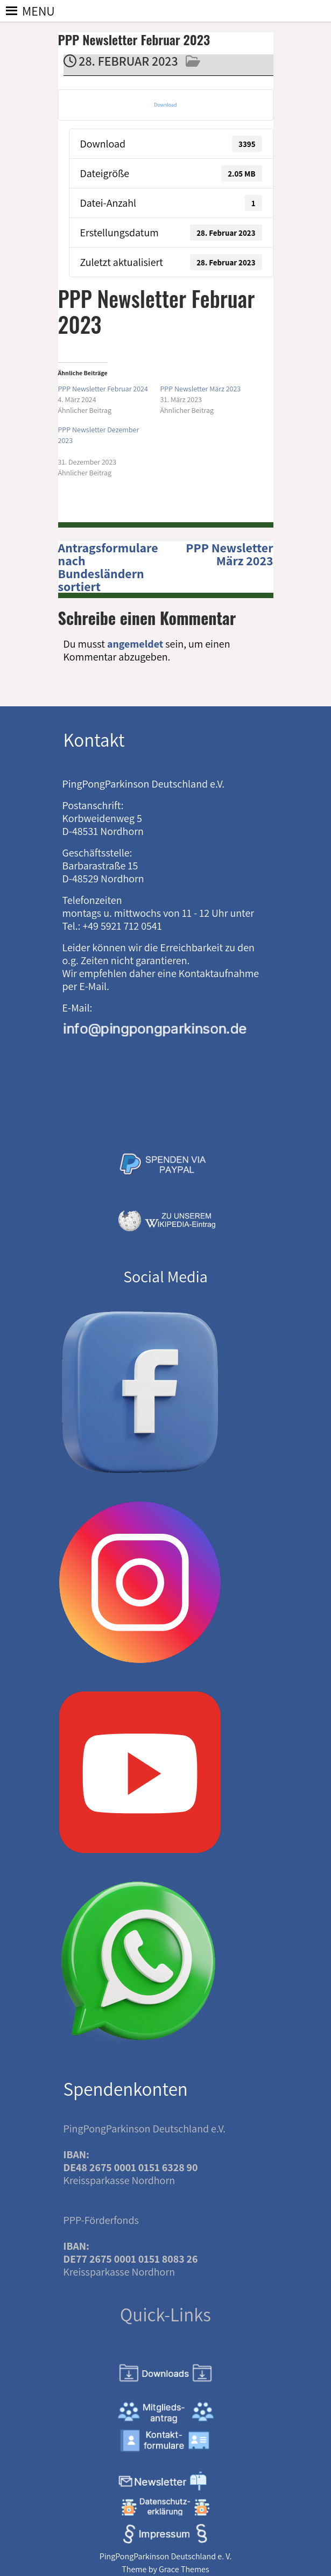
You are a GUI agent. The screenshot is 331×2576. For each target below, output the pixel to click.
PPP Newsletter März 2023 (229, 554)
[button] (38, 11)
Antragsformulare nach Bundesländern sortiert (108, 567)
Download (165, 104)
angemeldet (135, 644)
